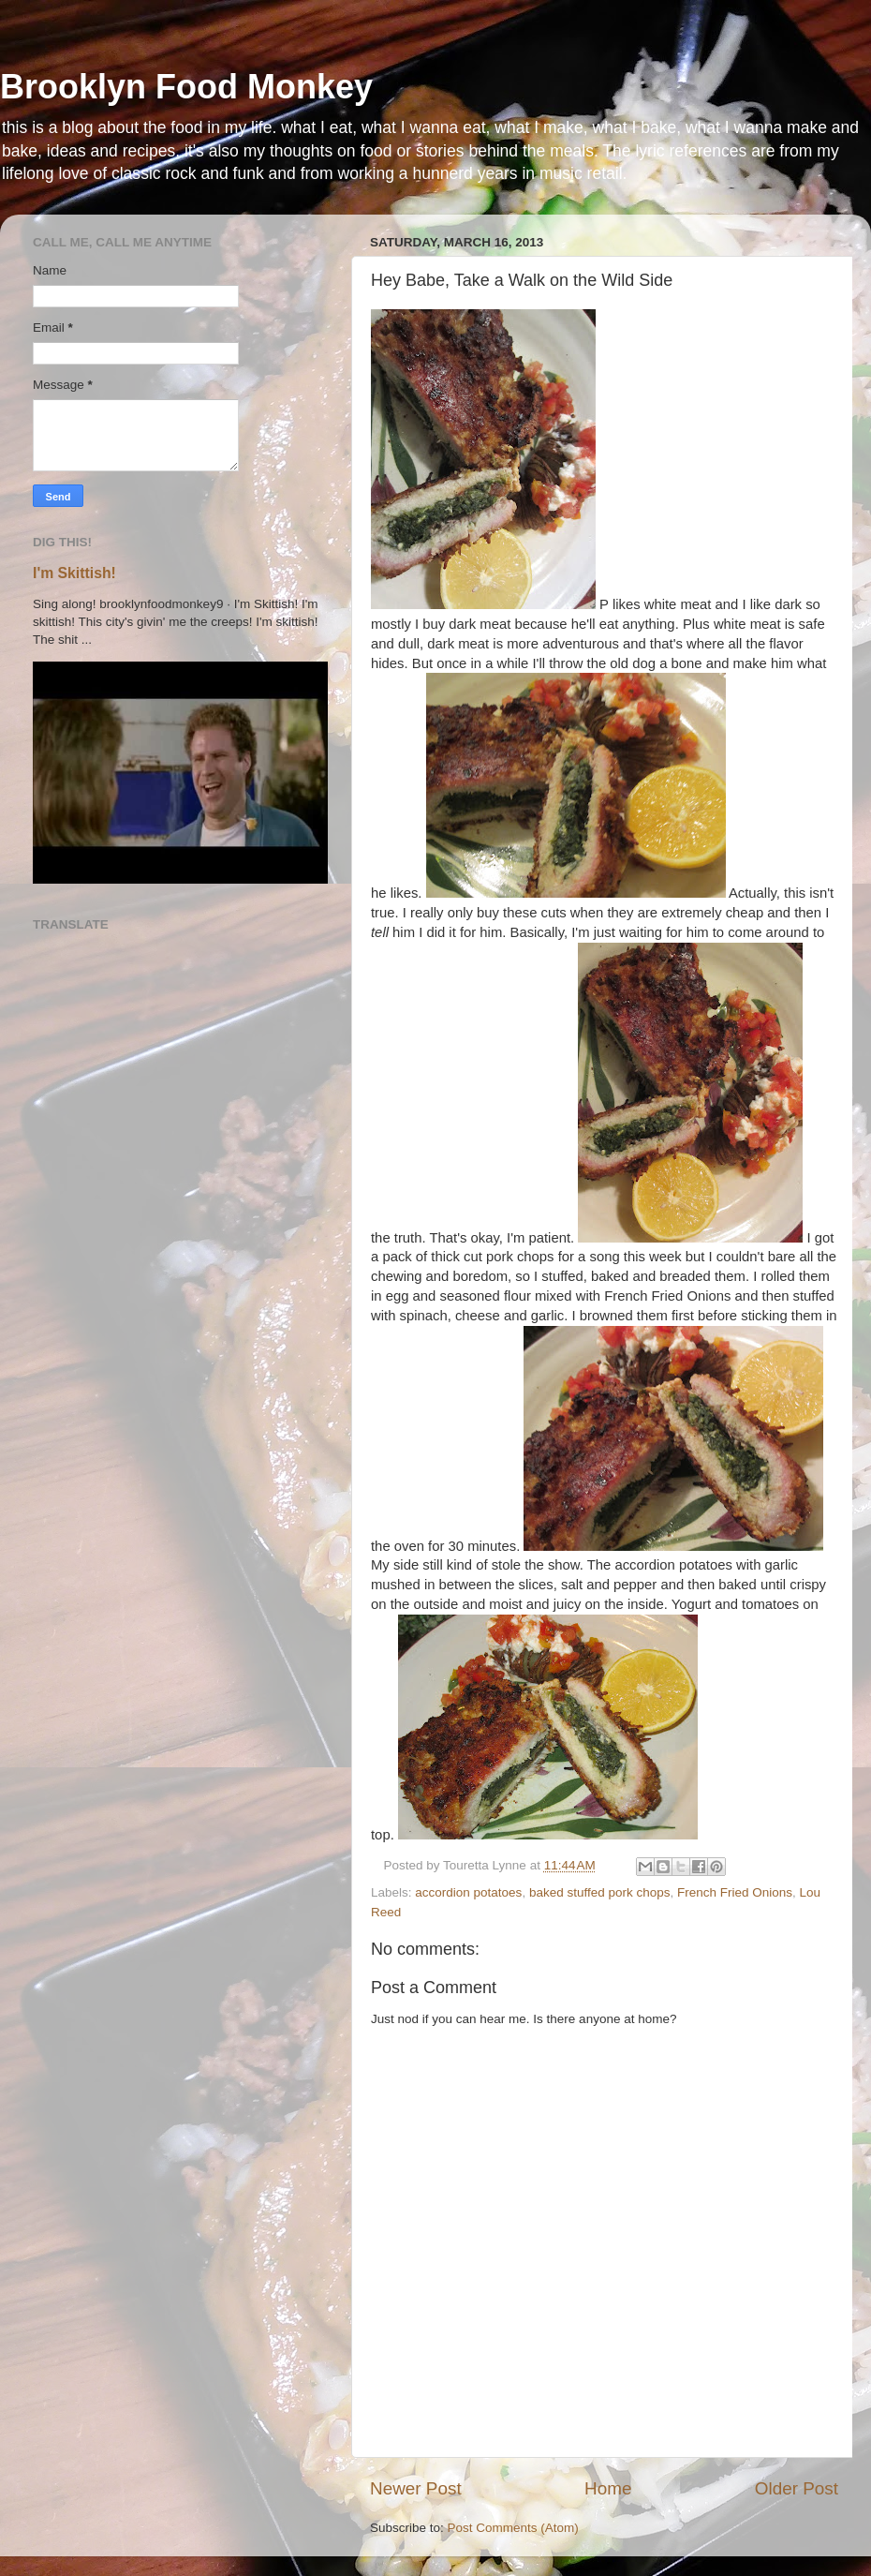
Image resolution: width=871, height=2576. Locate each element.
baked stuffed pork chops (600, 1892)
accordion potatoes (468, 1892)
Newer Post (416, 2488)
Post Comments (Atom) (513, 2528)
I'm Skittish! (74, 573)
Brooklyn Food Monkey (186, 86)
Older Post (796, 2488)
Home (607, 2488)
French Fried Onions (734, 1892)
